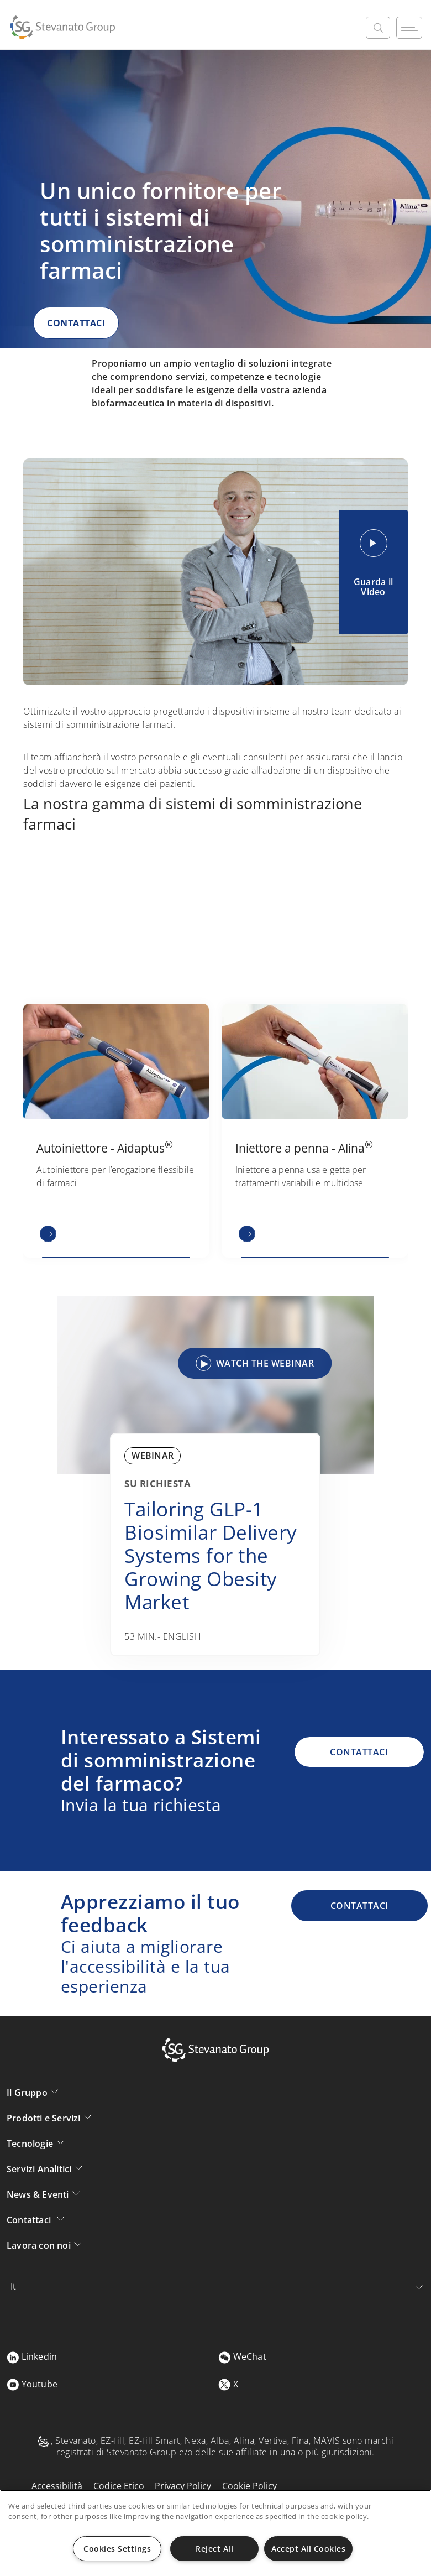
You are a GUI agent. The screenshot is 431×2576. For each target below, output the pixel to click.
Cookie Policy (249, 2486)
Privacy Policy (183, 2486)
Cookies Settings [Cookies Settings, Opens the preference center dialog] (117, 2548)
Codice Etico (118, 2486)
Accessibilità (56, 2486)
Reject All (214, 2548)
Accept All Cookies (308, 2548)
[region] (215, 2533)
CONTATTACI (76, 323)
